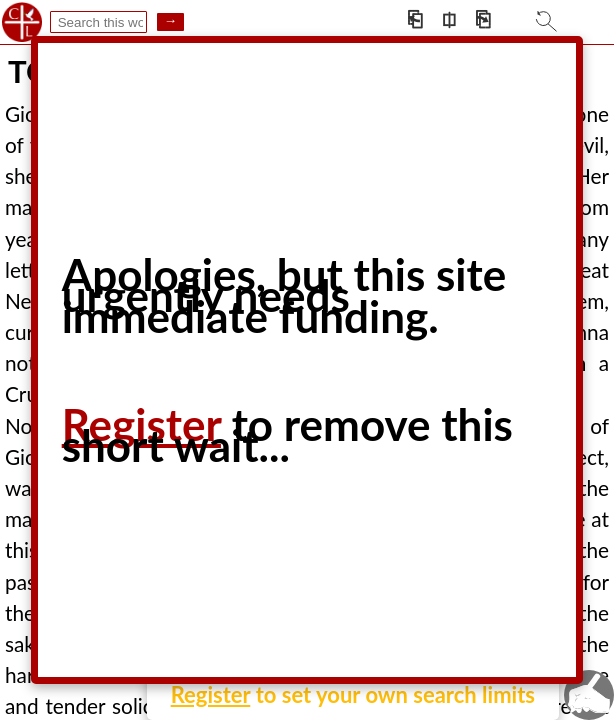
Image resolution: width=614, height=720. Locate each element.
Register (211, 694)
